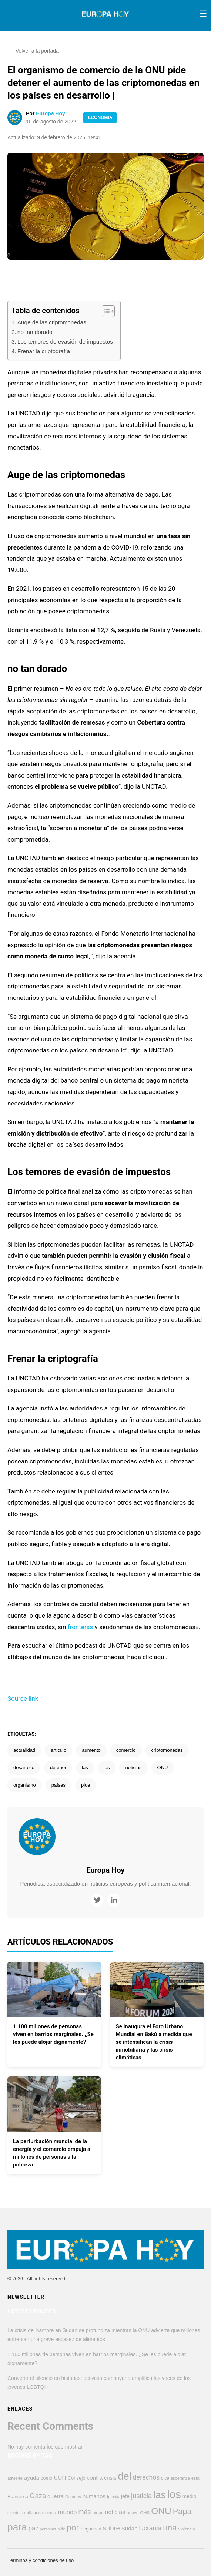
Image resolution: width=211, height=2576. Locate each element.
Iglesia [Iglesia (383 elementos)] (113, 2496)
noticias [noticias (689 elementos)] (115, 2512)
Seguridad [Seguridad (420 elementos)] (90, 2529)
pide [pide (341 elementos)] (61, 2529)
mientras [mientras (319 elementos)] (15, 2512)
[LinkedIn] (113, 1900)
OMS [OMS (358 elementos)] (145, 2512)
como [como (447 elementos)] (47, 2478)
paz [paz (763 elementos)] (33, 2528)
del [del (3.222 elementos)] (124, 2476)
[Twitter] (97, 1900)
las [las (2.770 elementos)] (159, 2494)
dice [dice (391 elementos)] (165, 2478)
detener (58, 1767)
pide (85, 1785)
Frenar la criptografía (43, 351)
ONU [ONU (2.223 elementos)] (161, 2511)
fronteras (80, 1627)
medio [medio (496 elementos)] (189, 2496)
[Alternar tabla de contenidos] (104, 311)
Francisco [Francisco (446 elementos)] (17, 2496)
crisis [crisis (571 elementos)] (110, 2478)
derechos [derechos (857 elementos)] (146, 2477)
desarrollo (23, 1767)
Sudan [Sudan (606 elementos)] (129, 2528)
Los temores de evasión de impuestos (65, 341)
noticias (133, 1767)
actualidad (24, 1750)
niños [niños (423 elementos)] (98, 2512)
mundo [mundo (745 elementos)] (67, 2512)
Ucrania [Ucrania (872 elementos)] (150, 2528)
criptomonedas (167, 1750)
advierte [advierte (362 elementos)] (15, 2478)
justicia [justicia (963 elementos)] (141, 2496)
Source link (22, 1698)
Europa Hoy (50, 113)
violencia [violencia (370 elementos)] (186, 2528)
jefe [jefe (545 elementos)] (125, 2496)
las (85, 1767)
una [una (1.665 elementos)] (170, 2527)
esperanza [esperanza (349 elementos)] (180, 2478)
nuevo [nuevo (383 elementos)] (132, 2512)
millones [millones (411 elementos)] (32, 2512)
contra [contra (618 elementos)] (95, 2477)
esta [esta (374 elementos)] (195, 2478)
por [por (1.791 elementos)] (73, 2527)
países (58, 1785)
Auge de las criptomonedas (51, 322)
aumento (91, 1750)
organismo (24, 1785)
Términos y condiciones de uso (40, 2560)
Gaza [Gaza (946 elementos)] (38, 2496)
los (107, 1767)
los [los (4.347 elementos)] (174, 2494)
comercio (126, 1750)
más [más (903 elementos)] (84, 2512)
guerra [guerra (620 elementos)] (55, 2496)
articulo (58, 1750)
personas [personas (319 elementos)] (48, 2529)
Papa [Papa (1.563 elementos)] (182, 2511)
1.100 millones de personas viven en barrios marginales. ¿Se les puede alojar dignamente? (53, 2034)
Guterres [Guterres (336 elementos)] (73, 2496)
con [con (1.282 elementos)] (60, 2477)
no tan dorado (35, 332)
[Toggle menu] (203, 14)
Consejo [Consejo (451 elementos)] (76, 2478)
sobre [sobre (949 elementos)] (111, 2528)
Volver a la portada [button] (33, 51)
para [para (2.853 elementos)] (17, 2527)
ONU (162, 1767)
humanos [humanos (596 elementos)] (94, 2496)
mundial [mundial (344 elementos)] (49, 2512)
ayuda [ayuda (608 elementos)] (31, 2477)
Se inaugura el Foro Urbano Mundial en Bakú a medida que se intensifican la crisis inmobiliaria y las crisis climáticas (154, 2042)
